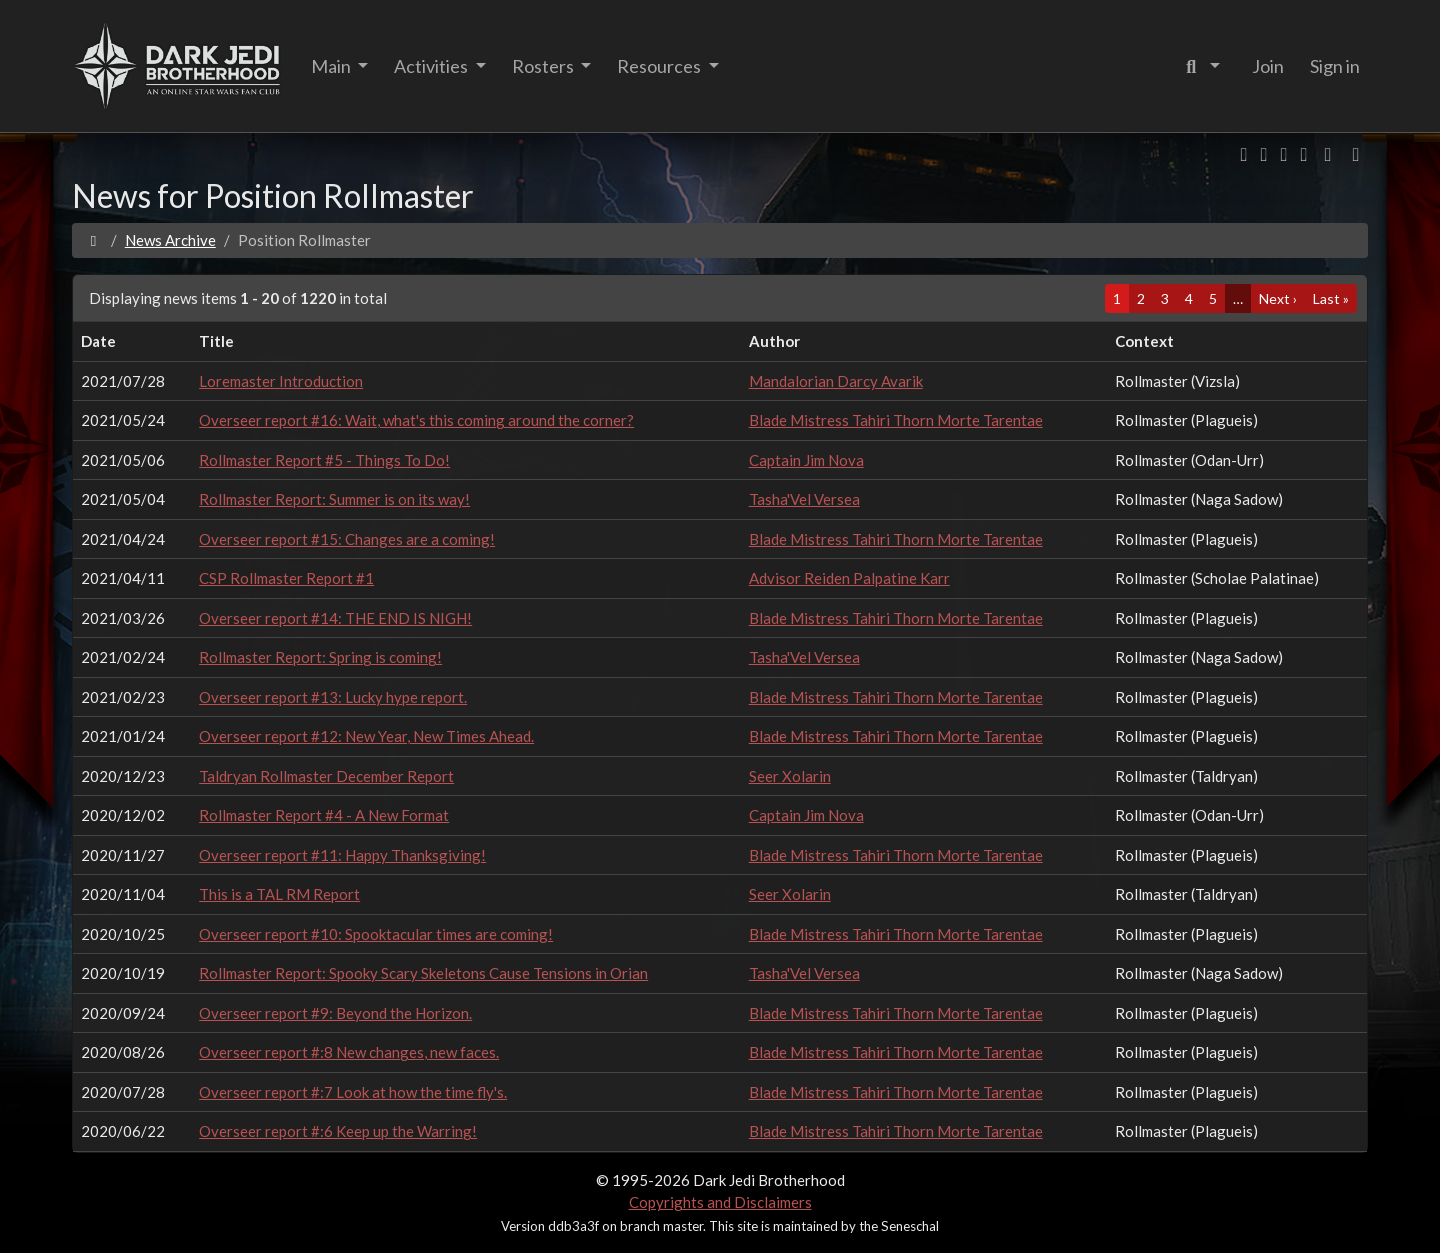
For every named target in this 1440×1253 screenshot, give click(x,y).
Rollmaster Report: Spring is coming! (320, 657)
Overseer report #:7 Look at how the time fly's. (353, 1092)
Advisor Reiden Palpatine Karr (849, 578)
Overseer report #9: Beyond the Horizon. (335, 1013)
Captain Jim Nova (806, 460)
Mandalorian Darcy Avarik (836, 381)
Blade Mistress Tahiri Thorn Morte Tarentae (896, 420)
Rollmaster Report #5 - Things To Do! (324, 460)
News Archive (170, 240)
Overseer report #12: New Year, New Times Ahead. (366, 736)
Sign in (1335, 66)
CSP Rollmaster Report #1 (286, 578)
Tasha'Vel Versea (804, 499)
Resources (660, 66)
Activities (432, 66)
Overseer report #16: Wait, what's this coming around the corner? (416, 420)
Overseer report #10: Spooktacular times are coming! (376, 934)
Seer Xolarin (790, 776)
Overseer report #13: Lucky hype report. (333, 697)
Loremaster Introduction (281, 381)
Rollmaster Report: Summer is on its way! (334, 499)
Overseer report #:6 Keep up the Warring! (338, 1131)
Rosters (544, 66)
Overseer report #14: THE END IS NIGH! (335, 618)
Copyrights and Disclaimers (720, 1202)
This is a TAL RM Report (279, 894)
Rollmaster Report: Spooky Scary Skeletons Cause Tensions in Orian (423, 973)
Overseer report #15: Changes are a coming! (347, 539)
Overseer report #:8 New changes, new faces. (349, 1052)
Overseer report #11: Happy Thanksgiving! (342, 855)
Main (332, 66)
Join (1268, 66)
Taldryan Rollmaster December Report (326, 776)
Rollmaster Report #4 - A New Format (324, 815)
